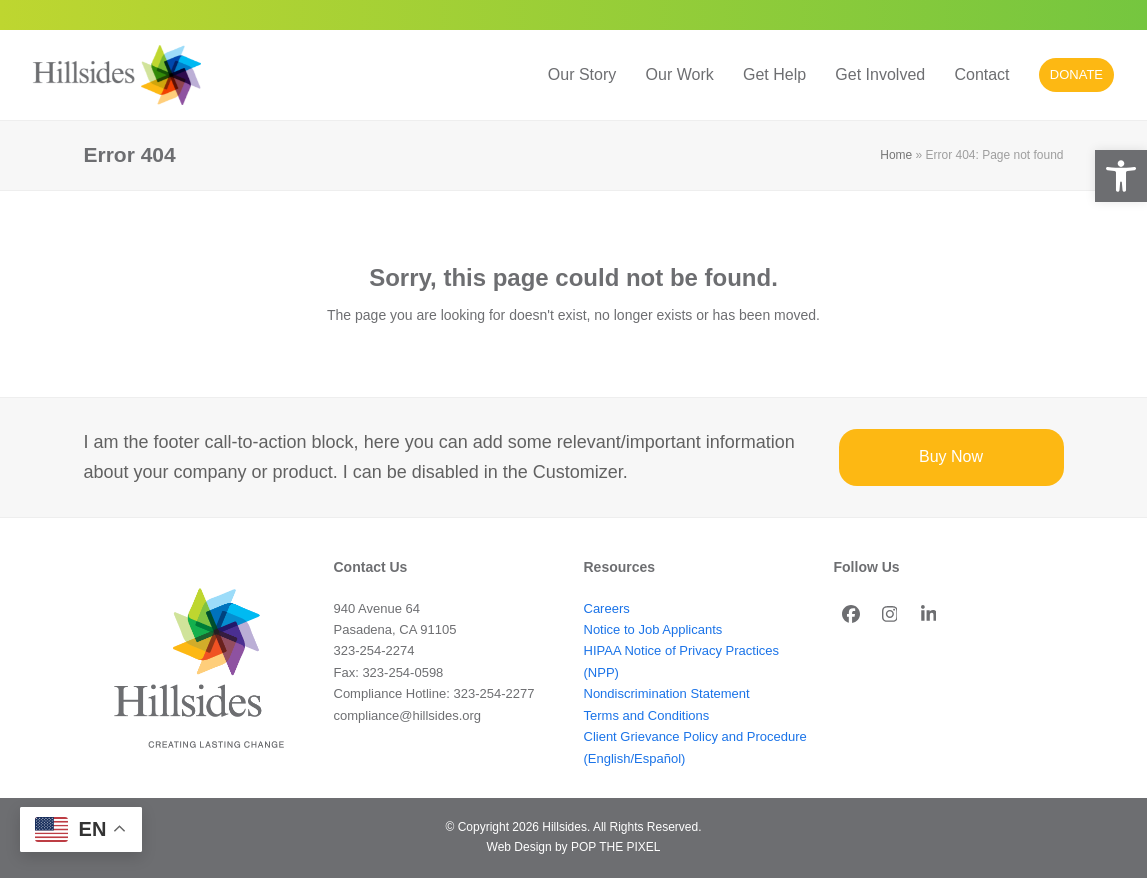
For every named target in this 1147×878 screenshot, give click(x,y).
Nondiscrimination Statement (667, 693)
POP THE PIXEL (615, 847)
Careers (607, 608)
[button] (1121, 176)
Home (896, 155)
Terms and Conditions (647, 715)
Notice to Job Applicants (653, 629)
